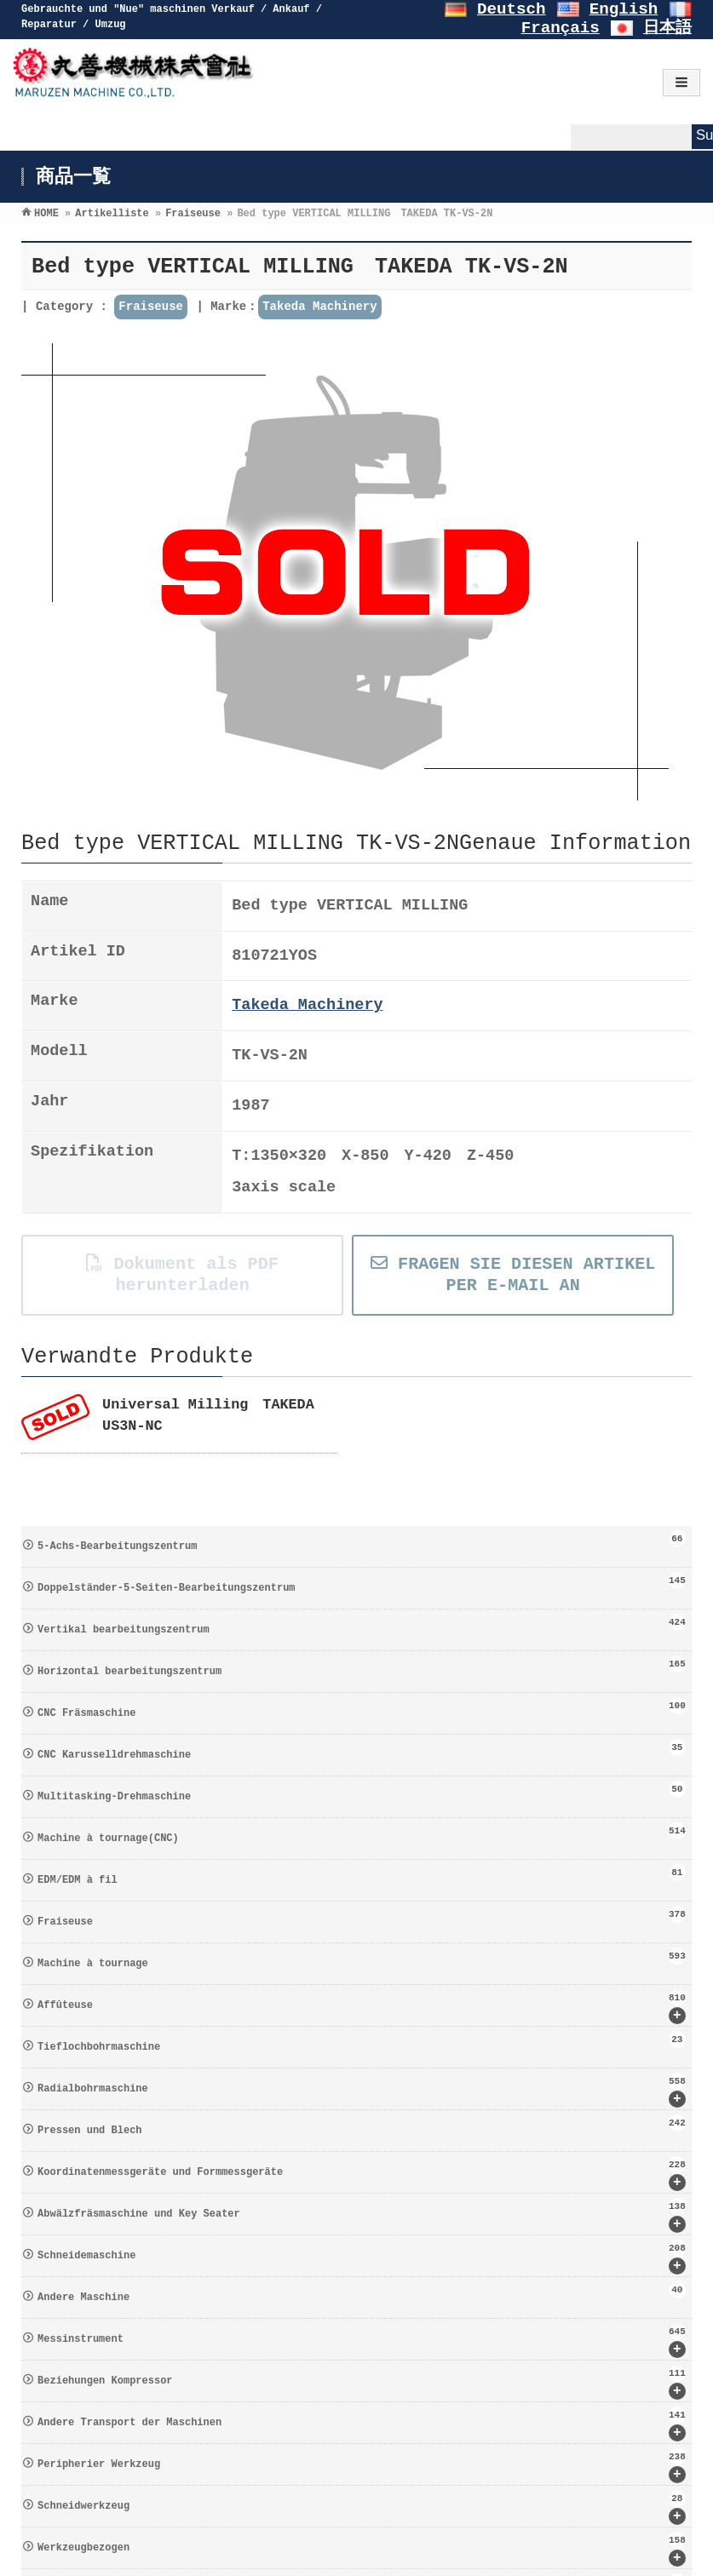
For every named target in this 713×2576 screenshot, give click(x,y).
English (623, 9)
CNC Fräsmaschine (361, 1708)
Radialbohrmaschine (361, 2090)
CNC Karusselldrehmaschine (361, 1750)
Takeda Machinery (319, 306)
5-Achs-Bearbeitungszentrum (361, 1541)
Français (560, 28)
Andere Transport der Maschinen (361, 2424)
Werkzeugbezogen (361, 2549)
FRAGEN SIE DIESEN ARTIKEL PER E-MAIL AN (513, 1274)
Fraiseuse (150, 306)
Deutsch (511, 9)
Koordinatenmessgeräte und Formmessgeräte (361, 2173)
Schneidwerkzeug (361, 2507)
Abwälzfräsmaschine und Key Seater (361, 2215)
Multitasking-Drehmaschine (361, 1792)
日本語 (667, 28)
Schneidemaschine (361, 2257)
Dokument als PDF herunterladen (182, 1274)
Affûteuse (361, 2006)
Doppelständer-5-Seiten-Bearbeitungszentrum (361, 1583)
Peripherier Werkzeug (361, 2465)
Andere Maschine (361, 2292)
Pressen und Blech (361, 2125)
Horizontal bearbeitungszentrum (361, 1666)
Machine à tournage (361, 1959)
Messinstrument (361, 2340)
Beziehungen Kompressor (361, 2382)
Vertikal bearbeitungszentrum (361, 1625)
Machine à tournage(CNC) (361, 1833)
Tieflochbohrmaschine (361, 2042)
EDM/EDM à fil (361, 1875)
